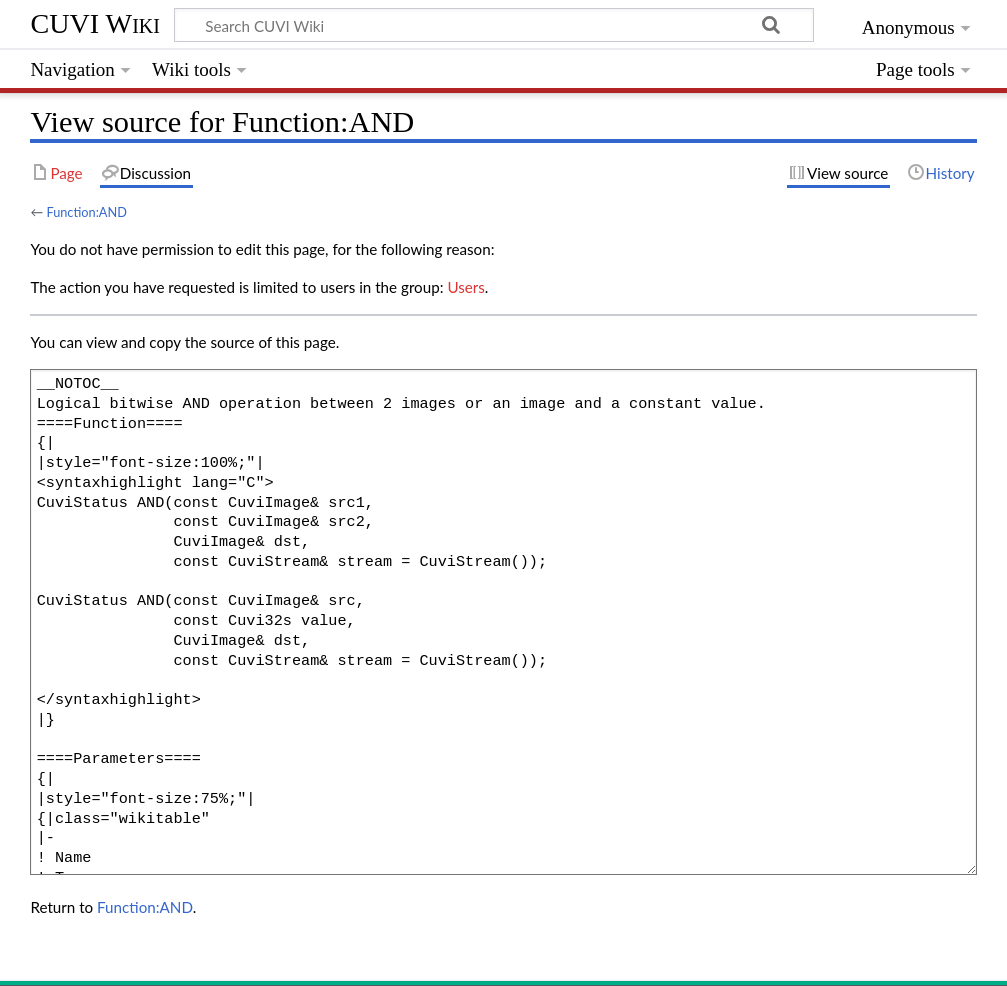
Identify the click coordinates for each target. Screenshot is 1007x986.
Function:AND (86, 212)
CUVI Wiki (95, 23)
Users (465, 287)
